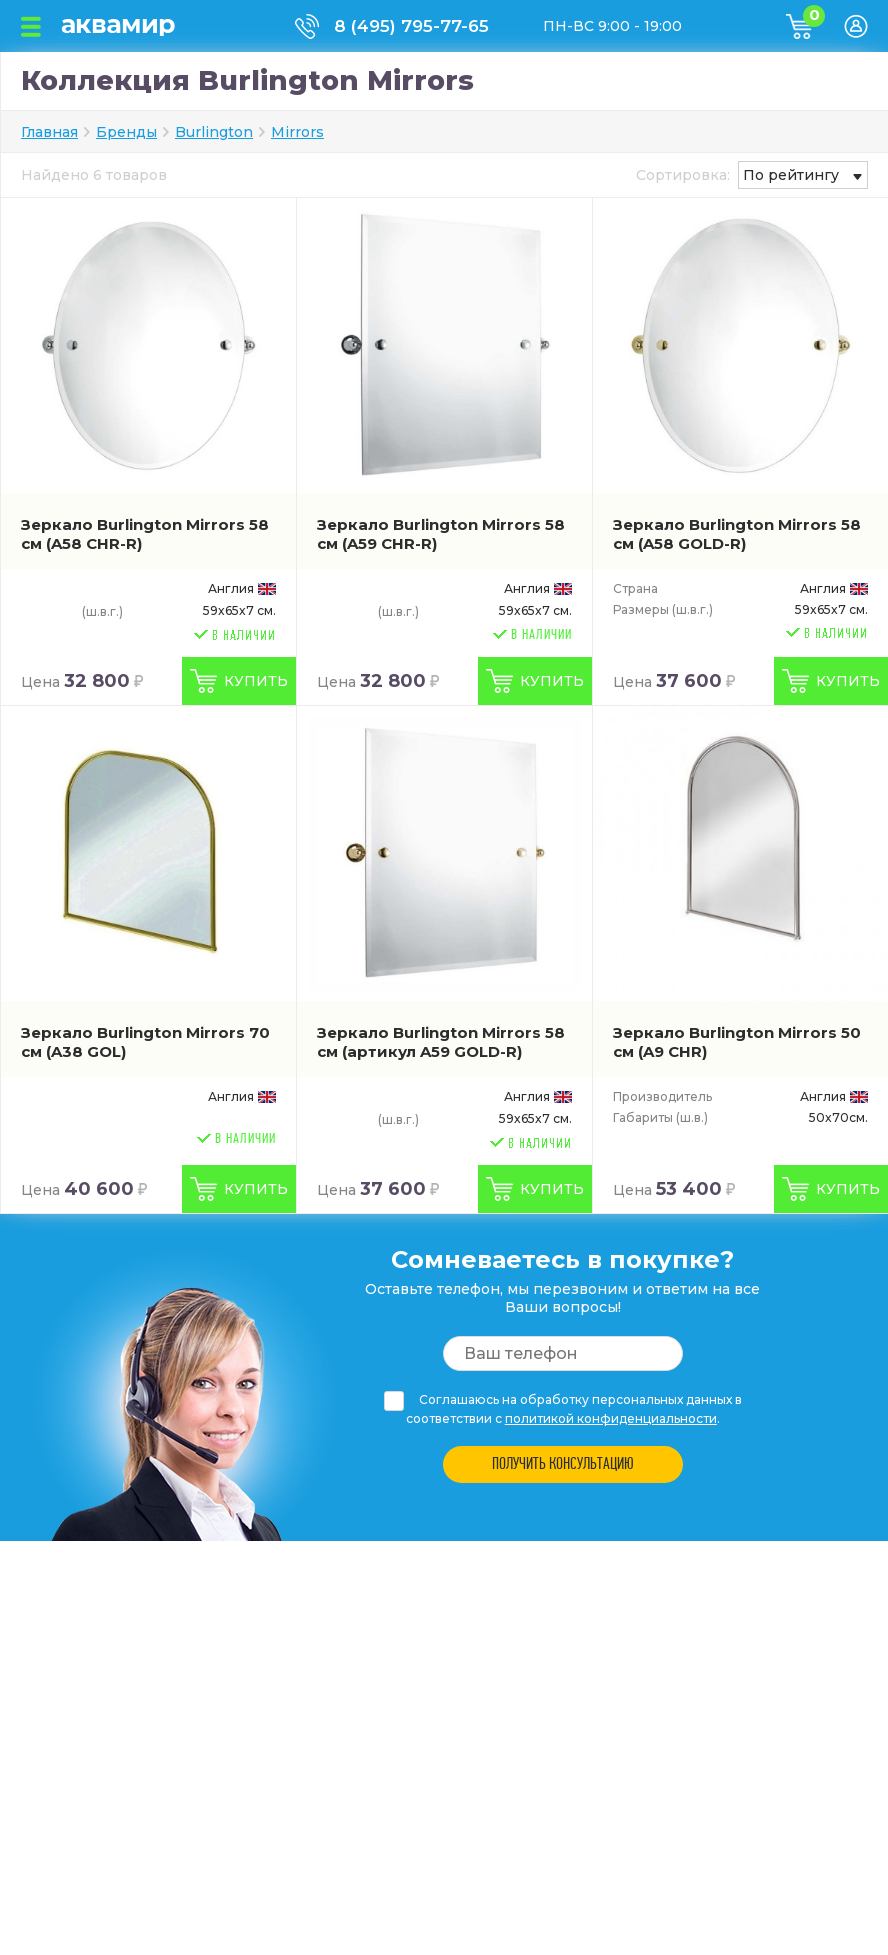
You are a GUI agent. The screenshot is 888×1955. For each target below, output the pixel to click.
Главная (49, 132)
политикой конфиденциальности (611, 1418)
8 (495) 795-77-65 (411, 26)
